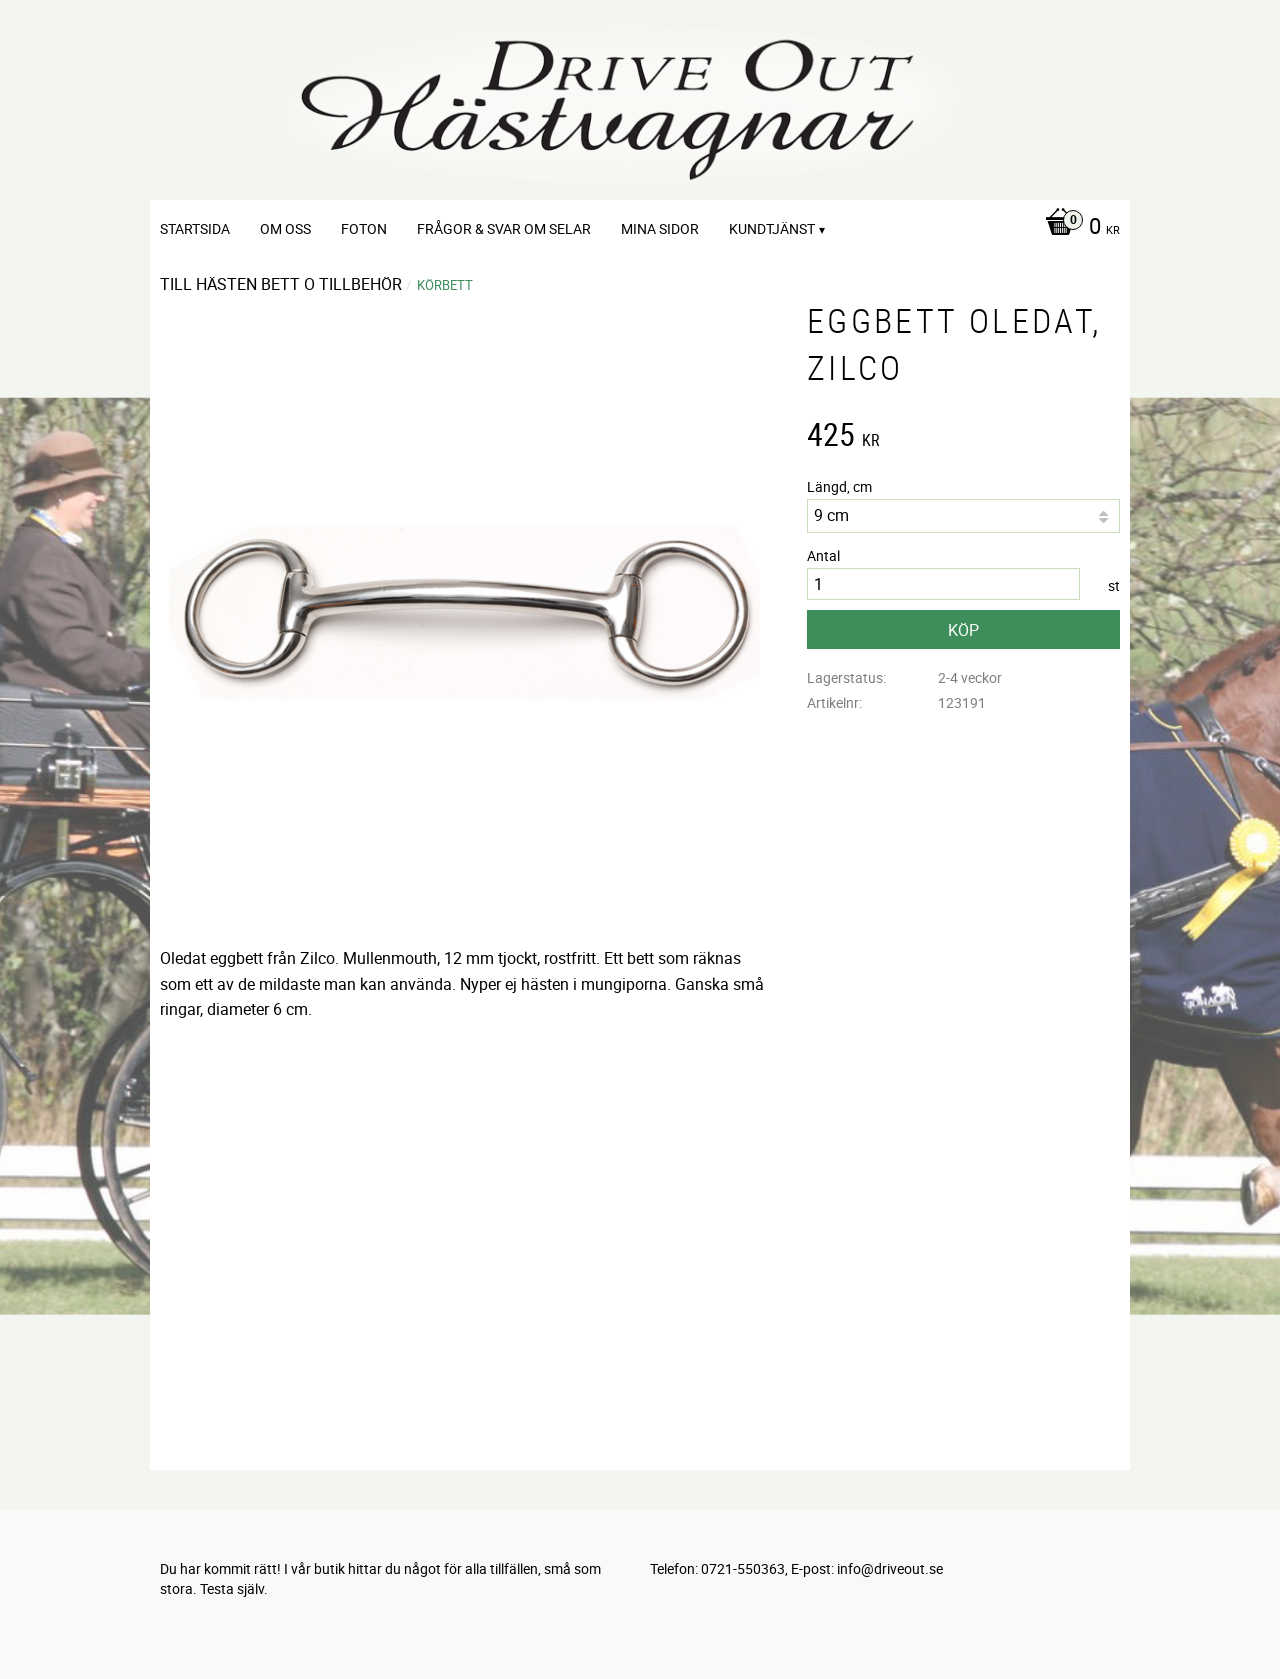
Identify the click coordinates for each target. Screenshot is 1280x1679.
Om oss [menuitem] (285, 228)
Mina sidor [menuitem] (660, 228)
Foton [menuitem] (364, 228)
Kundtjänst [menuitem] (772, 228)
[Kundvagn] (1077, 228)
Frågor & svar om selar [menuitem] (504, 228)
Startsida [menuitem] (195, 228)
